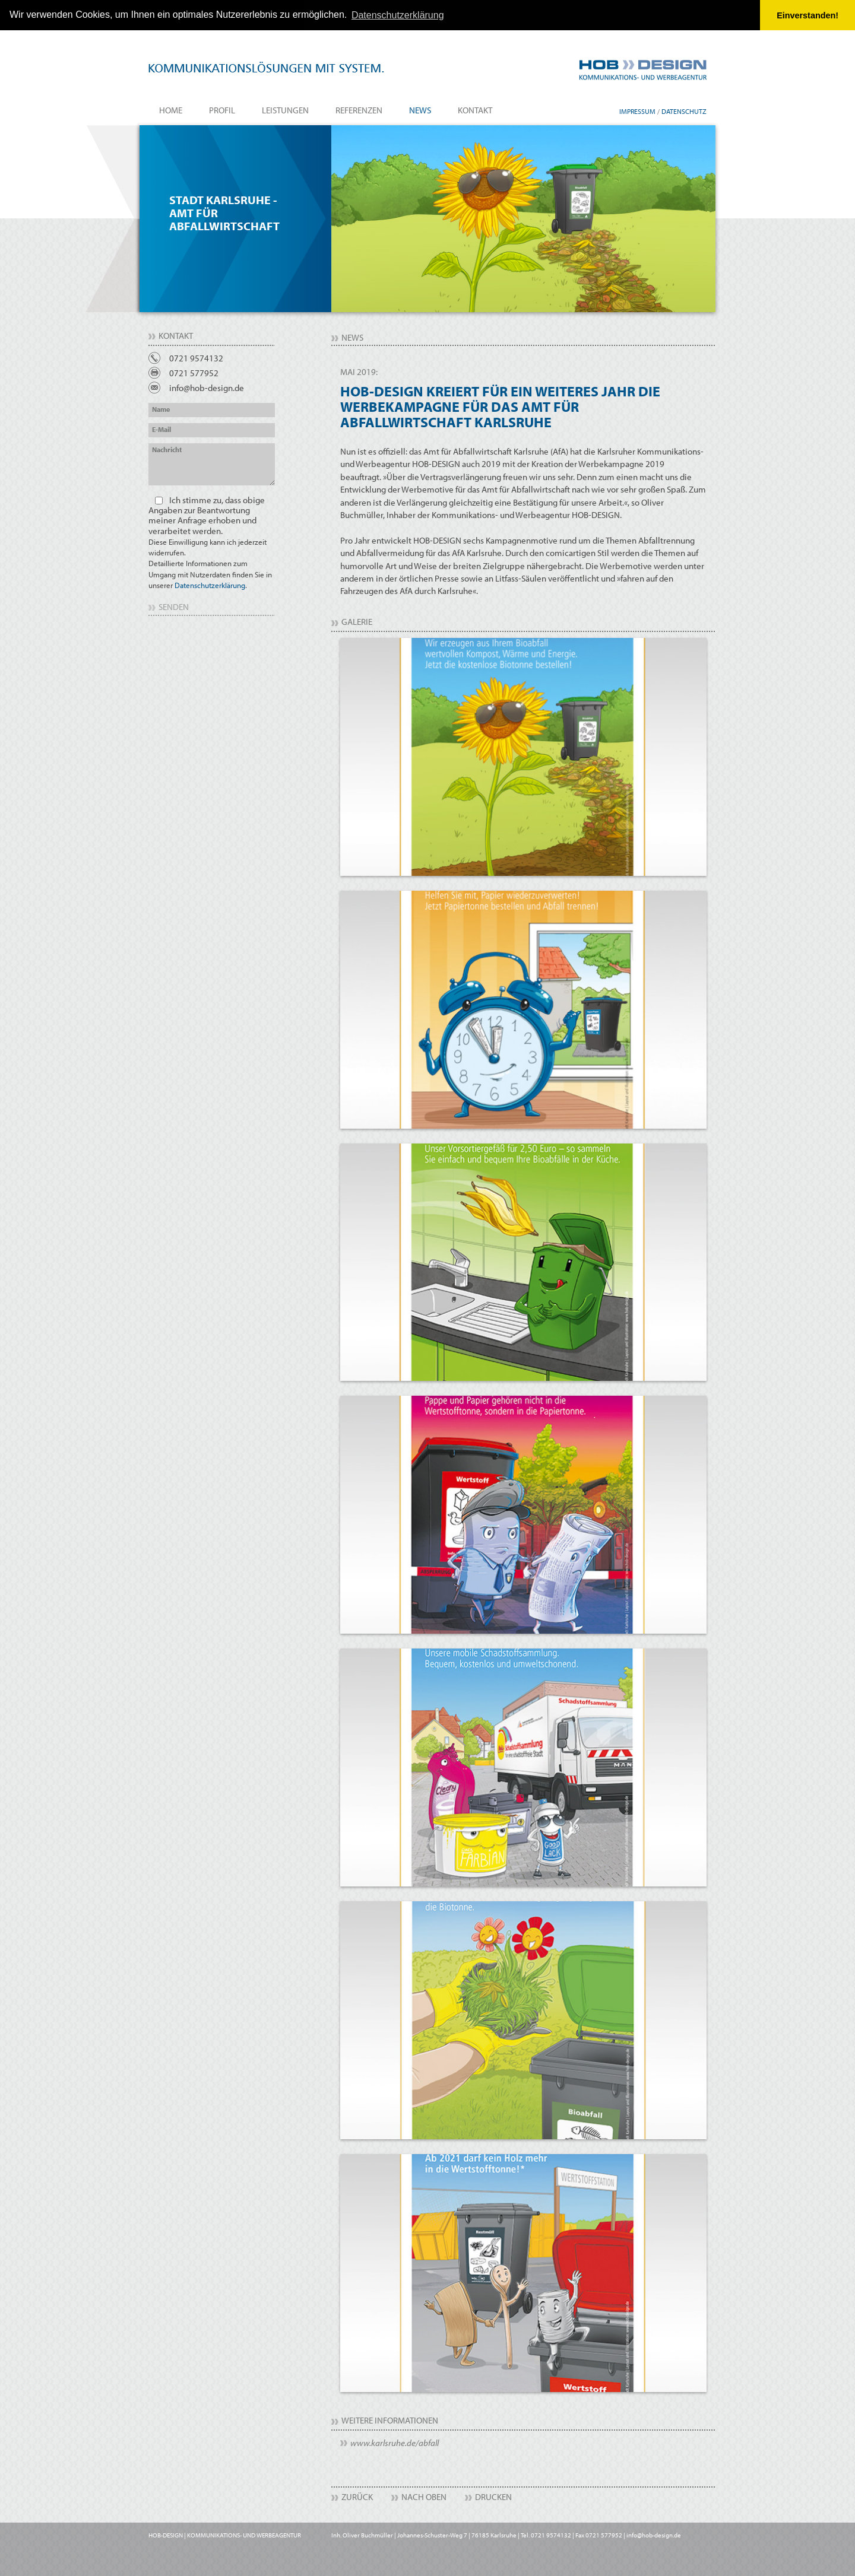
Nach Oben (423, 2496)
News (420, 110)
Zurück (357, 2496)
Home (170, 110)
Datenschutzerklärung (210, 584)
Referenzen (358, 110)
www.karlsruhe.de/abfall (394, 2442)
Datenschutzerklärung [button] (398, 15)
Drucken (493, 2496)
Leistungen (285, 110)
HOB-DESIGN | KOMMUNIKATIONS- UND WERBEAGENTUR (224, 2534)
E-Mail (161, 429)
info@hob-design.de (206, 387)
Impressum (637, 111)
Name (161, 409)
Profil (222, 110)
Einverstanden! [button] (807, 15)
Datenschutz (684, 111)
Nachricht (167, 449)
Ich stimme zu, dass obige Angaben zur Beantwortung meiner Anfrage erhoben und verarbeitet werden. (210, 541)
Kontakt (475, 110)
